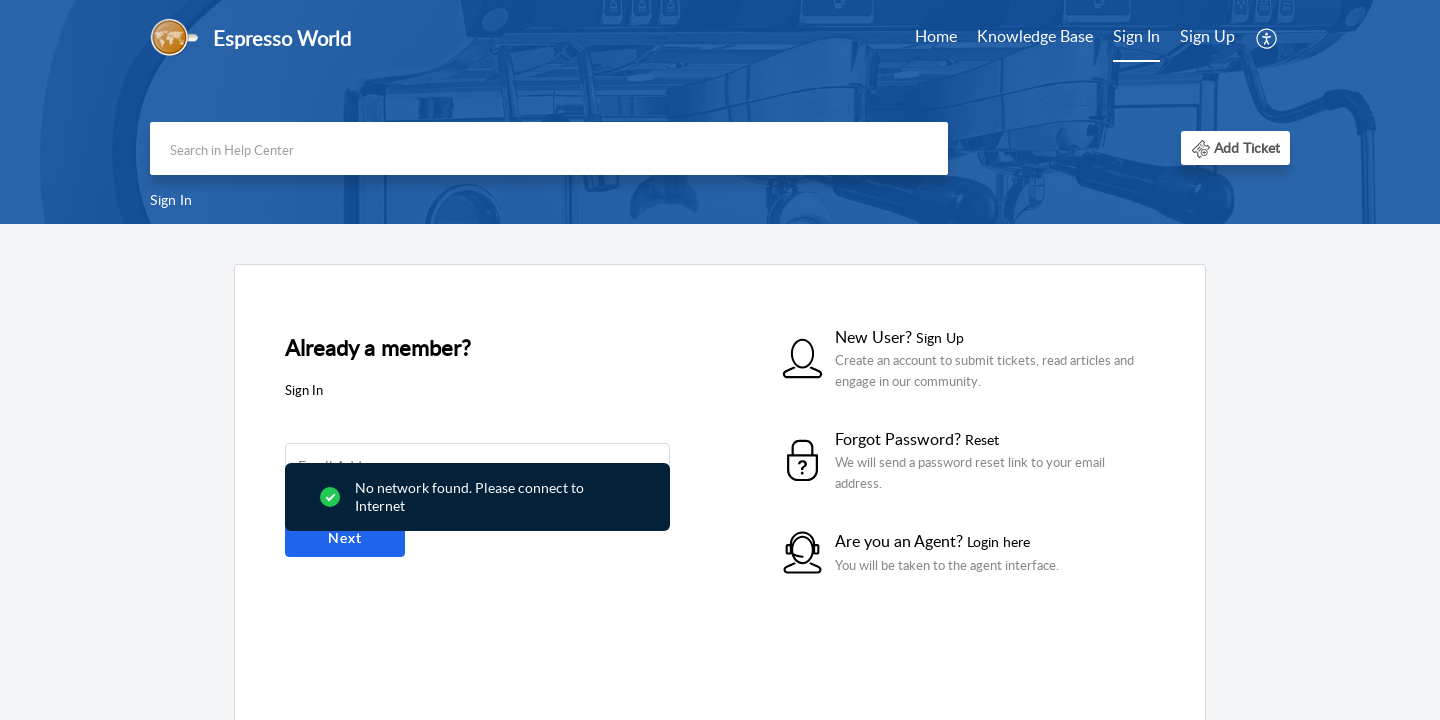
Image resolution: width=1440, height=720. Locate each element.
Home (936, 36)
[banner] (720, 112)
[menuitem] (936, 38)
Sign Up (1207, 36)
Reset (982, 439)
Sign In (1136, 36)
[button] (1267, 38)
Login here (998, 541)
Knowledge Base (1035, 36)
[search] (549, 148)
